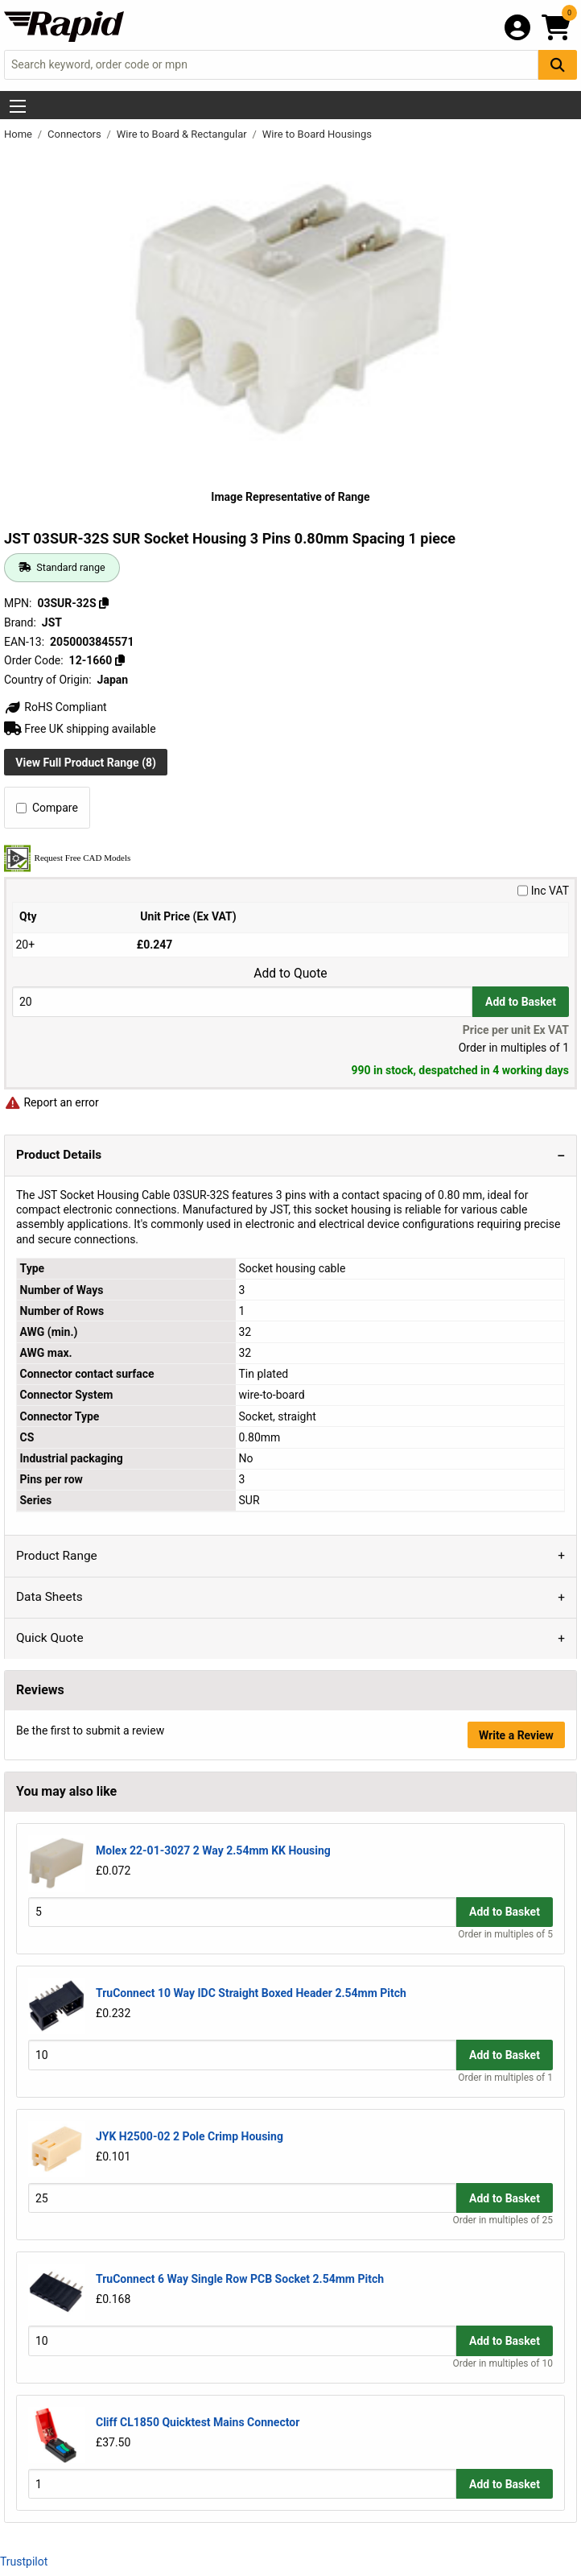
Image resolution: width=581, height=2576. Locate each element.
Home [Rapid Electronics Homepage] (19, 134)
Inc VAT (543, 890)
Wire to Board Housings (317, 134)
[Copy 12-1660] (120, 660)
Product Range (56, 1555)
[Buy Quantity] (242, 1001)
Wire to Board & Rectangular (183, 134)
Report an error (51, 1102)
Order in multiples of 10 (503, 2363)
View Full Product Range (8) (85, 762)
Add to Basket (520, 1001)
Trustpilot (23, 2561)
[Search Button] (557, 65)
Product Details (58, 1154)
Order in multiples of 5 (505, 1934)
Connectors (75, 134)
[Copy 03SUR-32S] (104, 603)
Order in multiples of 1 (505, 2077)
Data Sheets (49, 1597)
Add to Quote (290, 973)
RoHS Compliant (55, 707)
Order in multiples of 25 (503, 2220)
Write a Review (516, 1735)
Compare (47, 807)
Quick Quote (50, 1638)
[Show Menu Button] (18, 106)
